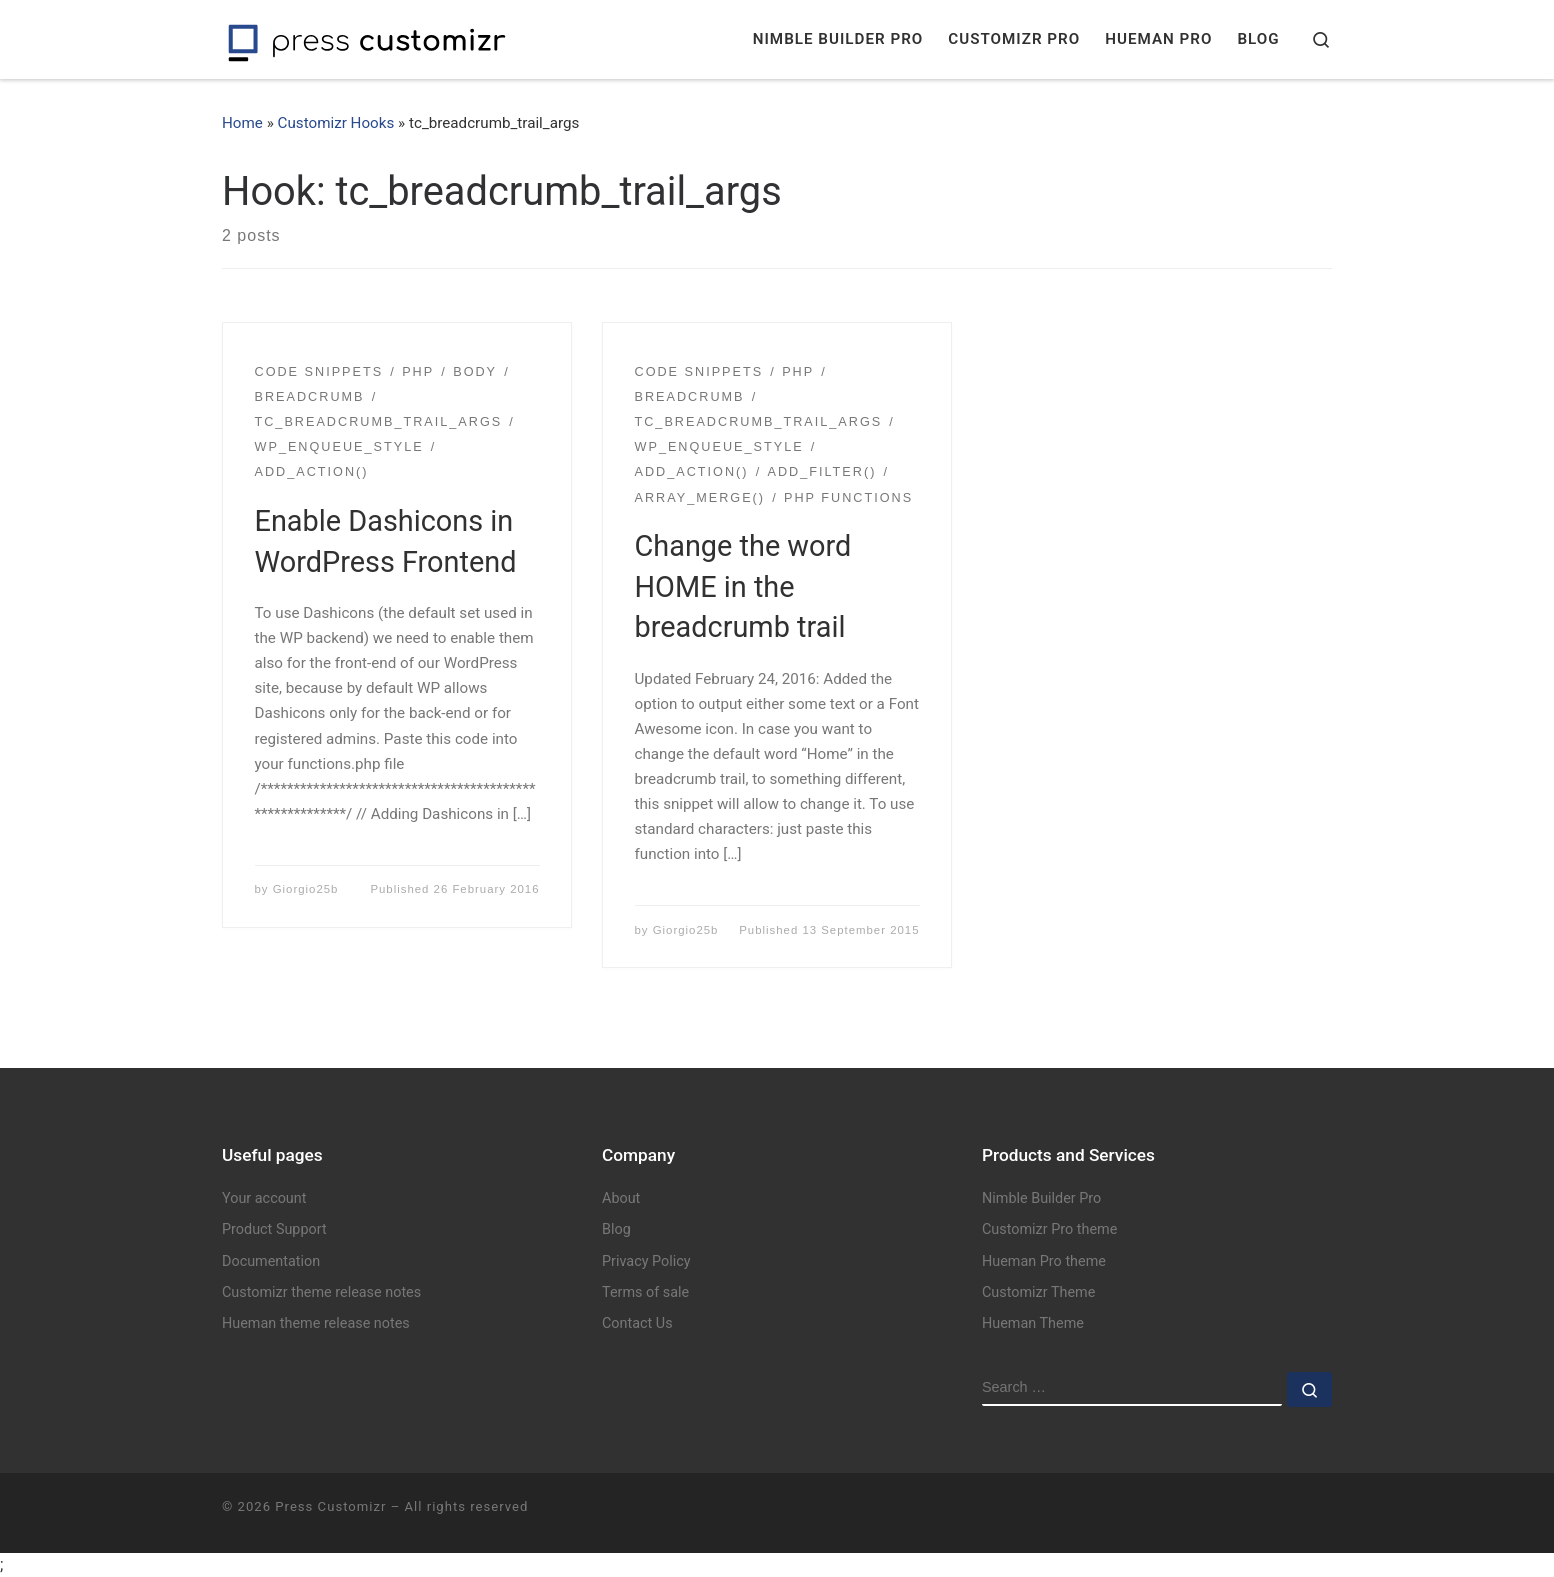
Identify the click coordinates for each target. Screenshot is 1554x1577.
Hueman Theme (1033, 1323)
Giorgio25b (306, 889)
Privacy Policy (646, 1261)
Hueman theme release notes (316, 1323)
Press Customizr (330, 1506)
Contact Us (637, 1323)
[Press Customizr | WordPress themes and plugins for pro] (367, 39)
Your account (264, 1198)
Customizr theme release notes (321, 1292)
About (621, 1198)
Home (242, 123)
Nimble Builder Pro (1041, 1198)
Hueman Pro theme (1044, 1261)
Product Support (274, 1229)
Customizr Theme (1038, 1292)
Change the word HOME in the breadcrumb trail (743, 586)
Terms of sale (645, 1292)
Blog (616, 1229)
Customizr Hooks (336, 123)
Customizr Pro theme (1049, 1229)
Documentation (271, 1261)
